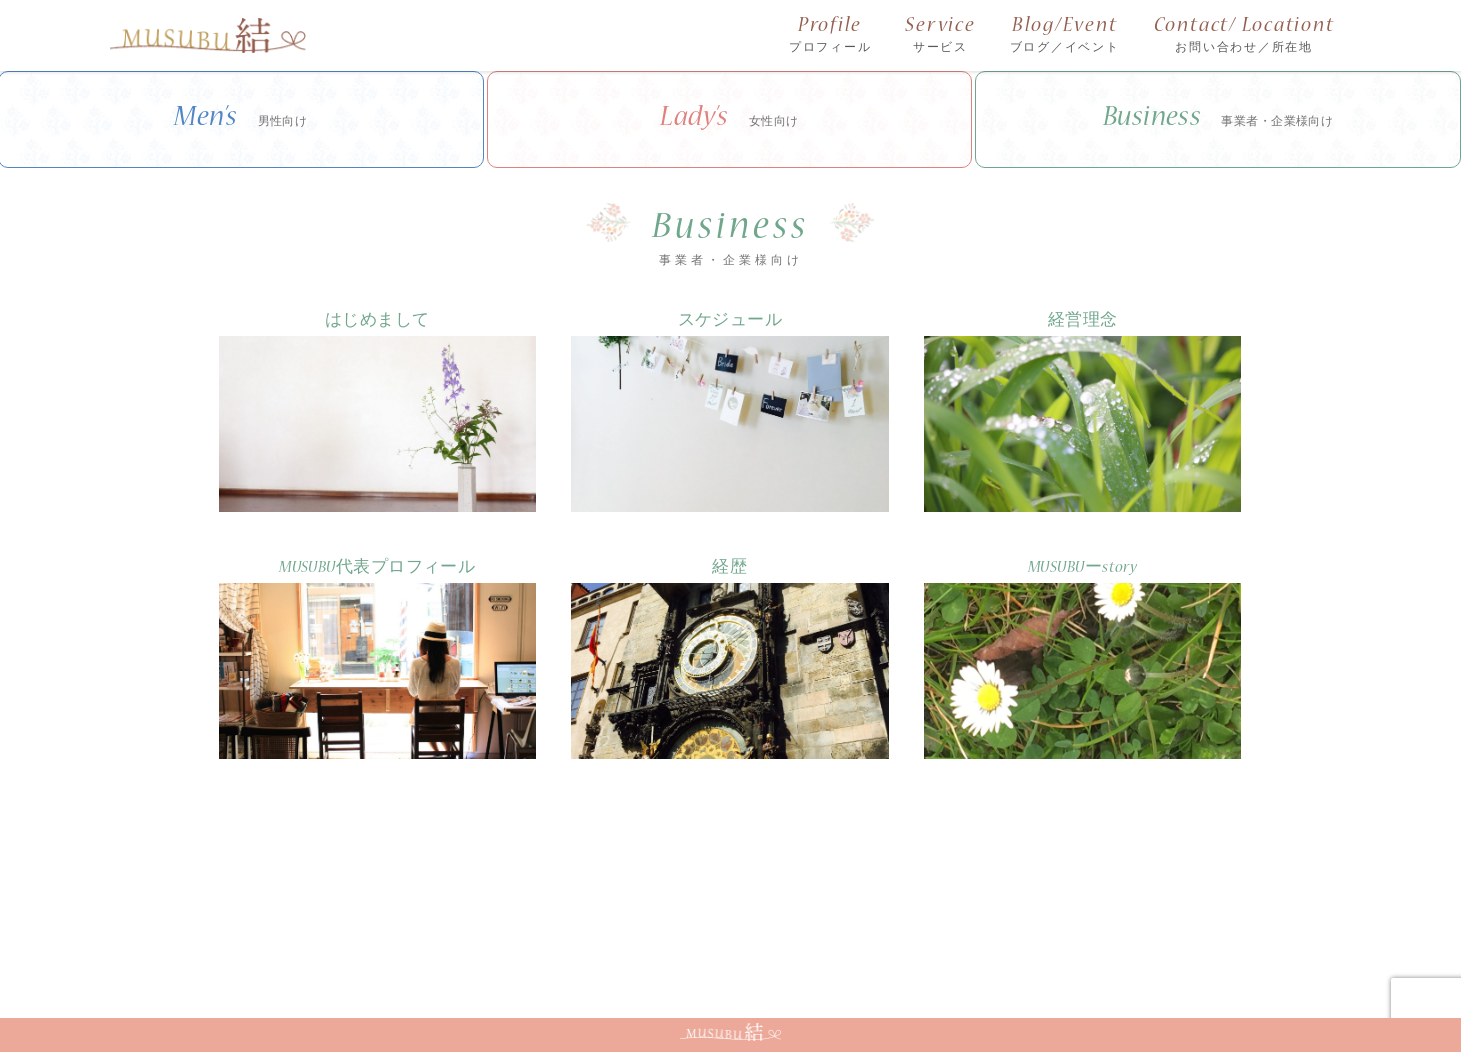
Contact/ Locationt (1244, 36)
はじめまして (377, 321)
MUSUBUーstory (1082, 568)
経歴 (729, 568)
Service (940, 36)
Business (1218, 120)
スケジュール (730, 321)
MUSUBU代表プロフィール (377, 568)
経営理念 (1083, 321)
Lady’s (729, 120)
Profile (830, 36)
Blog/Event (1065, 36)
